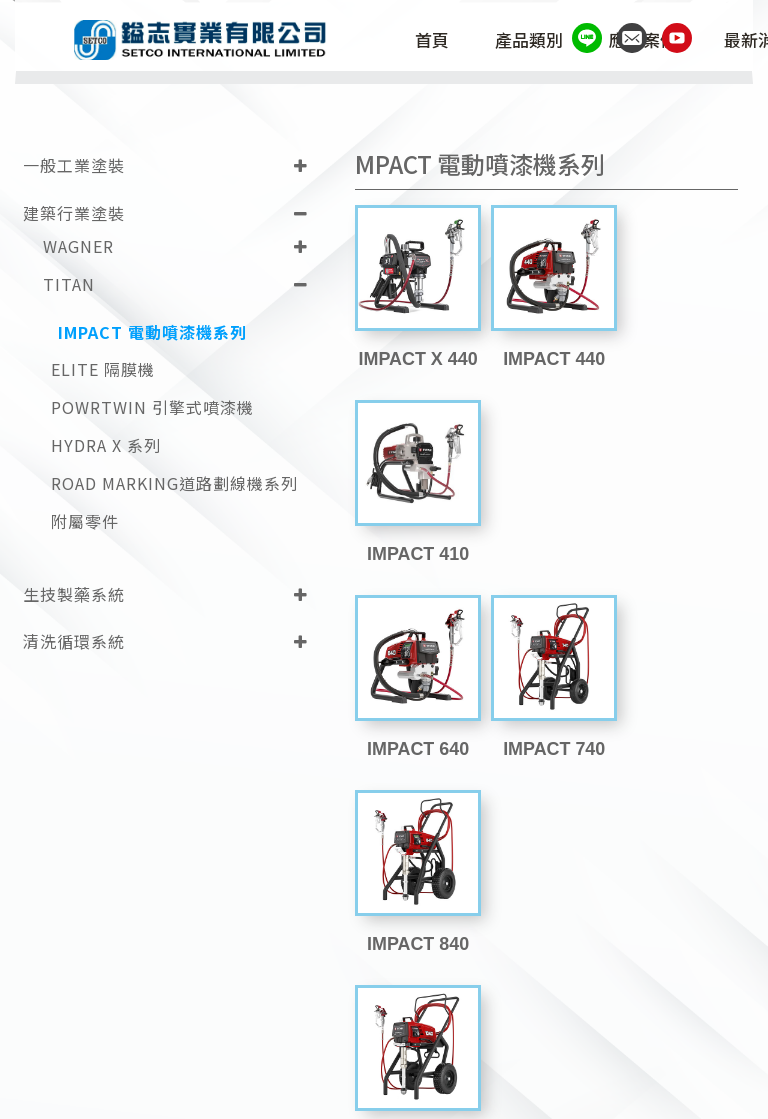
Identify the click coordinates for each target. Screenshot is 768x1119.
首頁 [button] (437, 42)
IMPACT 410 (677, 353)
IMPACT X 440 (416, 353)
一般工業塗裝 (74, 164)
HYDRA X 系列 (106, 444)
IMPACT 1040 (415, 736)
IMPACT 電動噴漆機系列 (152, 330)
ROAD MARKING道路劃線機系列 (174, 482)
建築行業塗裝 (74, 212)
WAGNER (78, 245)
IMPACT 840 (677, 545)
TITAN (69, 283)
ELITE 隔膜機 (103, 368)
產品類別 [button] (534, 42)
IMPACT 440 (546, 353)
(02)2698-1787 (308, 1053)
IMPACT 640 (415, 545)
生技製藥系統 (74, 592)
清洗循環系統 (74, 640)
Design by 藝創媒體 (641, 1092)
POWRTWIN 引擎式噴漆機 (152, 406)
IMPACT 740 (546, 545)
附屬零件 (85, 520)
